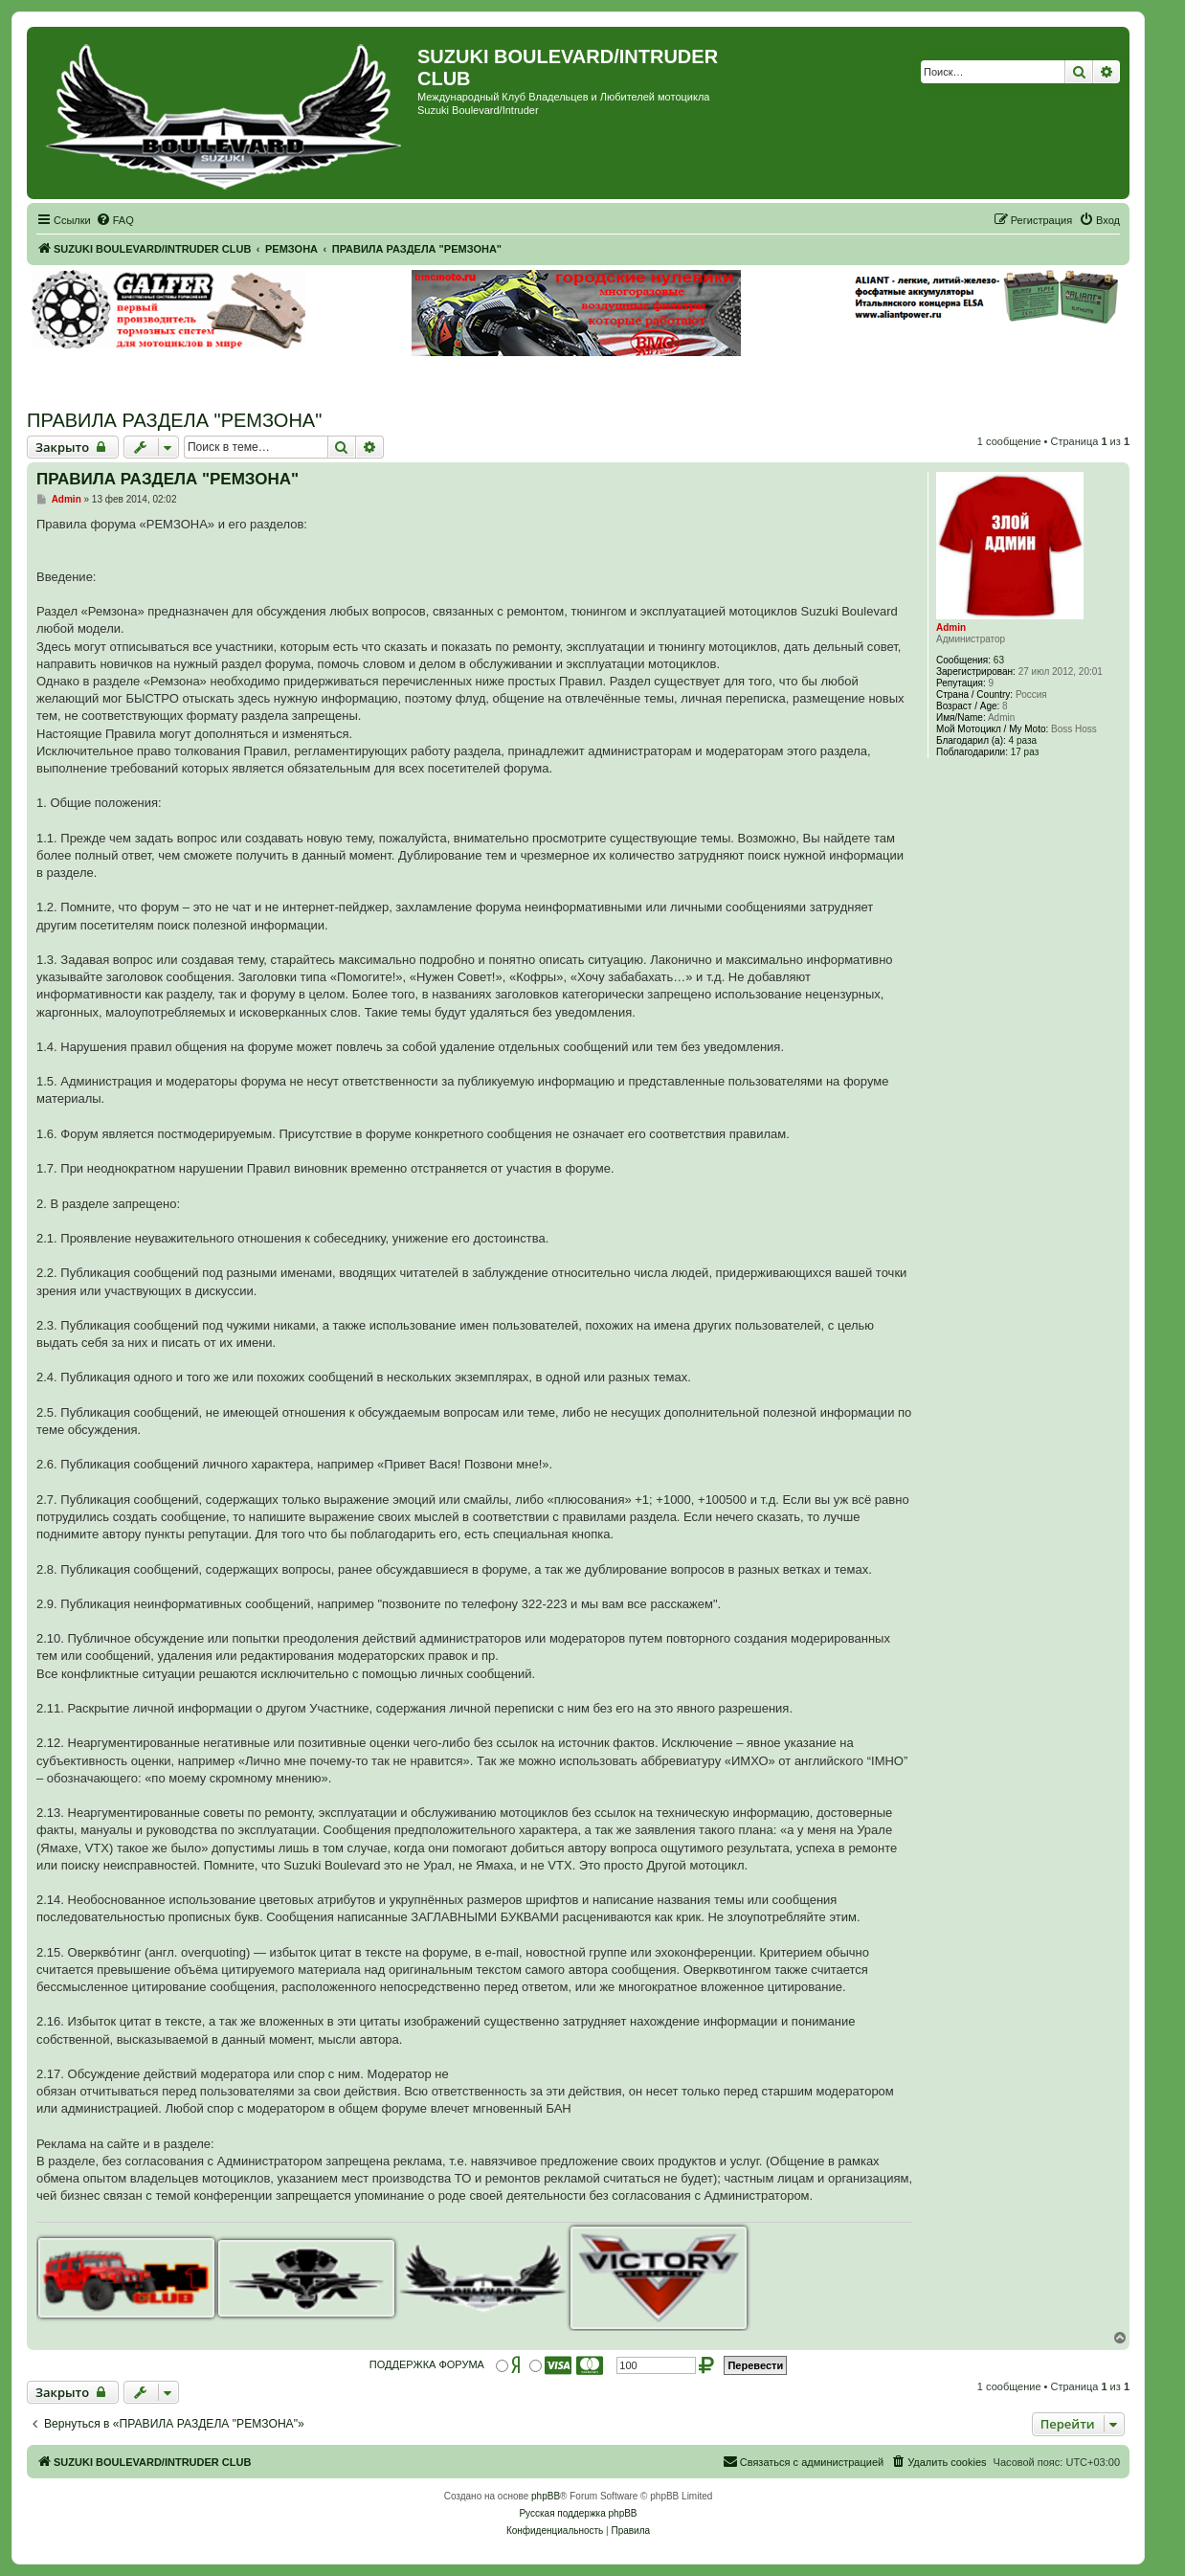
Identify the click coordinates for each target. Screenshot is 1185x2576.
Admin (951, 627)
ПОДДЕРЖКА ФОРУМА (426, 2364)
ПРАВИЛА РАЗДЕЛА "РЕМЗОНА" (174, 420)
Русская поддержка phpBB (578, 2513)
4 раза (1023, 740)
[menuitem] (115, 220)
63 (999, 660)
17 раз (1025, 752)
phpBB (545, 2496)
